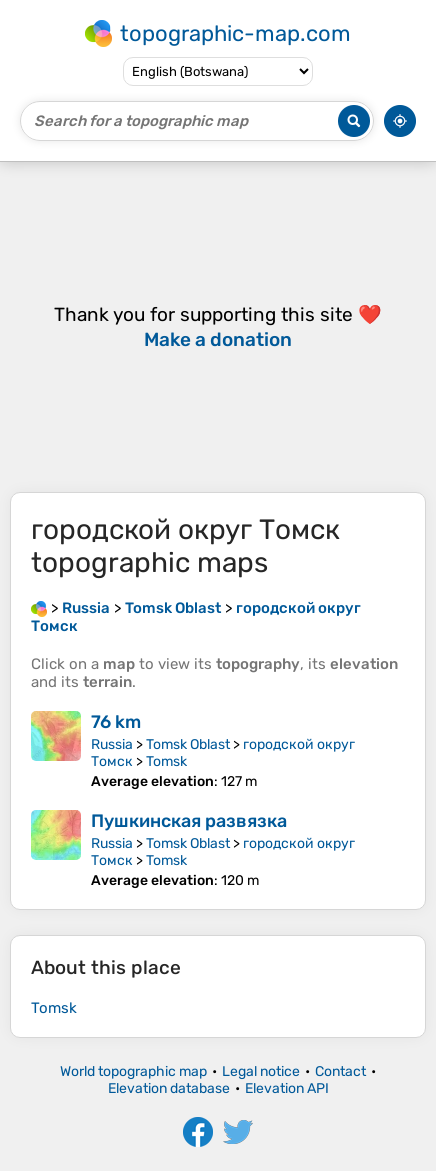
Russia (112, 744)
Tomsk (166, 761)
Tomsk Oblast (188, 744)
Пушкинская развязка (189, 821)
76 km (116, 722)
